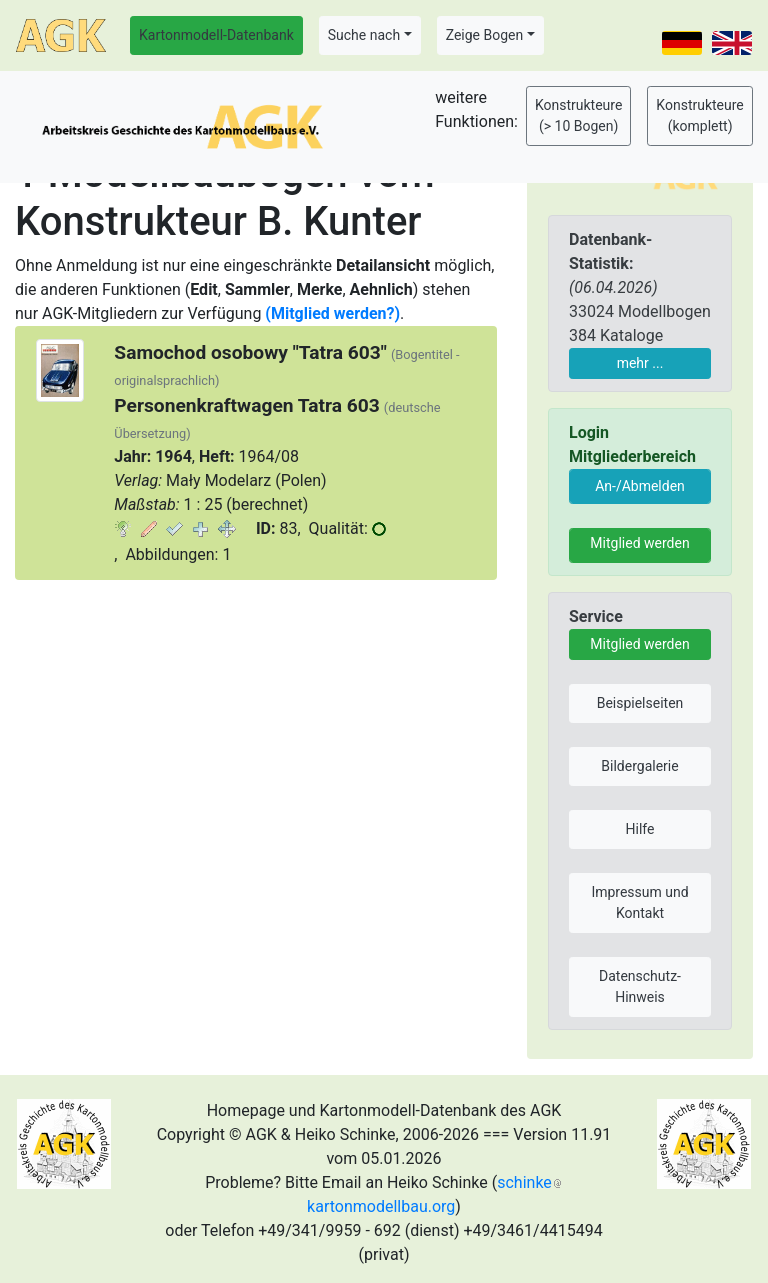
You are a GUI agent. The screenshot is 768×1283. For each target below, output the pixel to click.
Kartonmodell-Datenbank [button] (216, 35)
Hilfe (640, 829)
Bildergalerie (639, 766)
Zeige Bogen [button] (485, 35)
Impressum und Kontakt (639, 902)
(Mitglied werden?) (332, 313)
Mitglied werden (639, 543)
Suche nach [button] (364, 35)
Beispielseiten (640, 703)
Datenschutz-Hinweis (640, 986)
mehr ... (640, 363)
